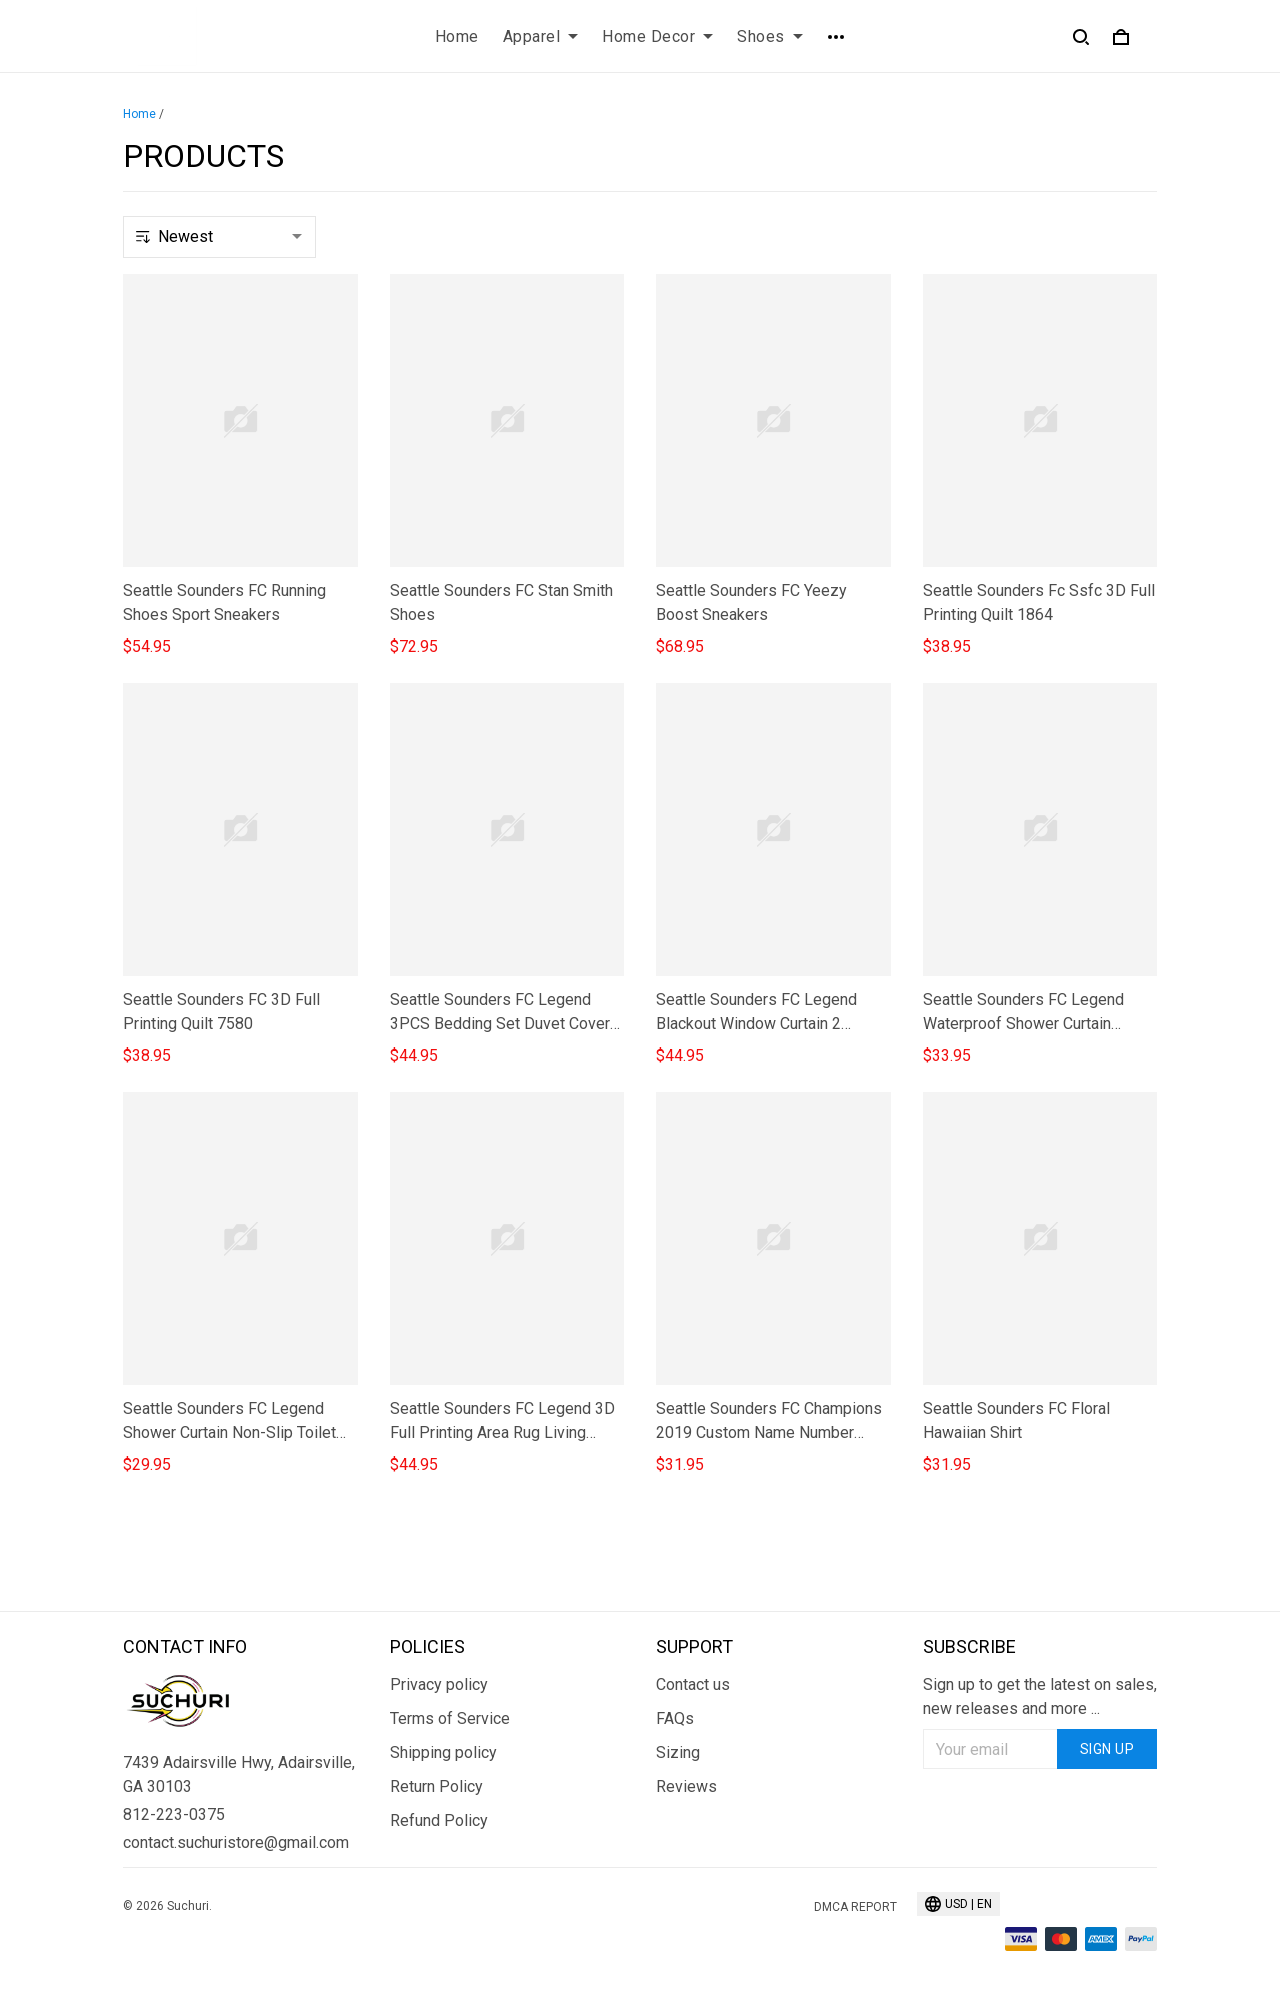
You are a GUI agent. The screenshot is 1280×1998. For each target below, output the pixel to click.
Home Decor (657, 36)
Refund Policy (439, 1820)
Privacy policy (439, 1684)
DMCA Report (855, 1907)
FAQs (675, 1718)
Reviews (686, 1786)
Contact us (693, 1684)
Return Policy (436, 1786)
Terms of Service (450, 1718)
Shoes (770, 36)
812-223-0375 (174, 1814)
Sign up (1107, 1749)
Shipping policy (443, 1752)
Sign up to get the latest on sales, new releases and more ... (1040, 1696)
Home (457, 36)
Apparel (541, 36)
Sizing (678, 1752)
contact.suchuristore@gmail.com (236, 1842)
